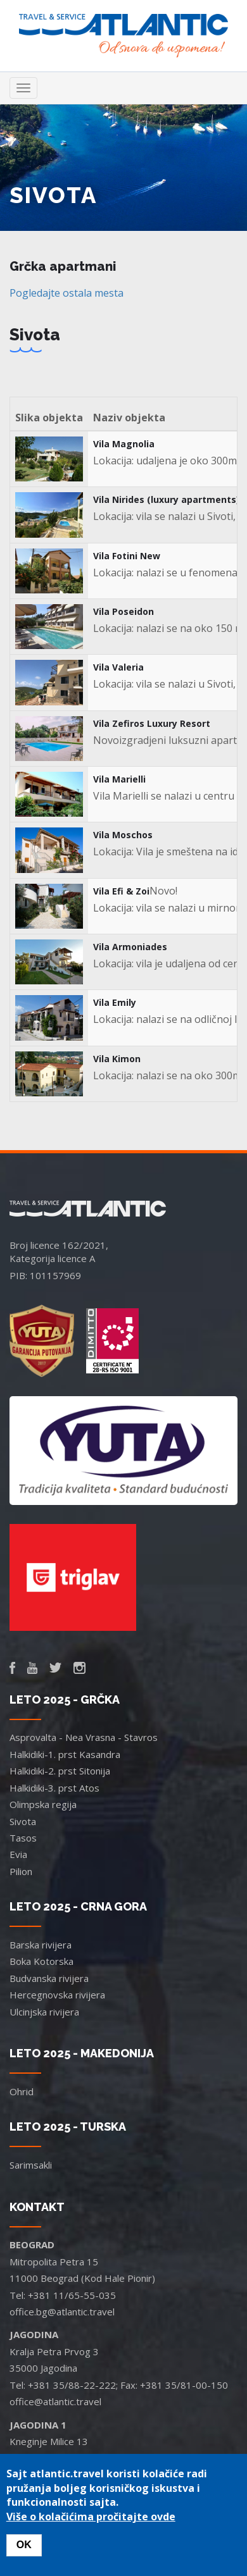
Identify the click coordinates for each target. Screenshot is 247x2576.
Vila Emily (114, 1002)
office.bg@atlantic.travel (62, 2311)
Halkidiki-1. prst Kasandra (65, 1754)
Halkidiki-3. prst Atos (54, 1787)
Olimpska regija (43, 1804)
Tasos (23, 1837)
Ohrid (22, 2091)
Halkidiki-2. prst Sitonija (60, 1770)
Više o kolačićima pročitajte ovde (90, 2517)
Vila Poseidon (123, 611)
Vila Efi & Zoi (121, 891)
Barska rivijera (41, 1944)
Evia (18, 1854)
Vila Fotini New (126, 556)
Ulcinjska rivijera (44, 2011)
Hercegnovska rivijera (57, 1994)
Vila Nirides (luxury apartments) (166, 499)
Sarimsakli (31, 2164)
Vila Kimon (117, 1059)
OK (24, 2545)
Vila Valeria (118, 667)
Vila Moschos (123, 835)
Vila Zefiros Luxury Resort (151, 723)
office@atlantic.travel (55, 2401)
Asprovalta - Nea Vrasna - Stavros (84, 1737)
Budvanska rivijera (49, 1978)
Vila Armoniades (130, 947)
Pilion (21, 1871)
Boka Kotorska (41, 1961)
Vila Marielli (119, 779)
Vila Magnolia (124, 444)
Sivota (23, 1821)
